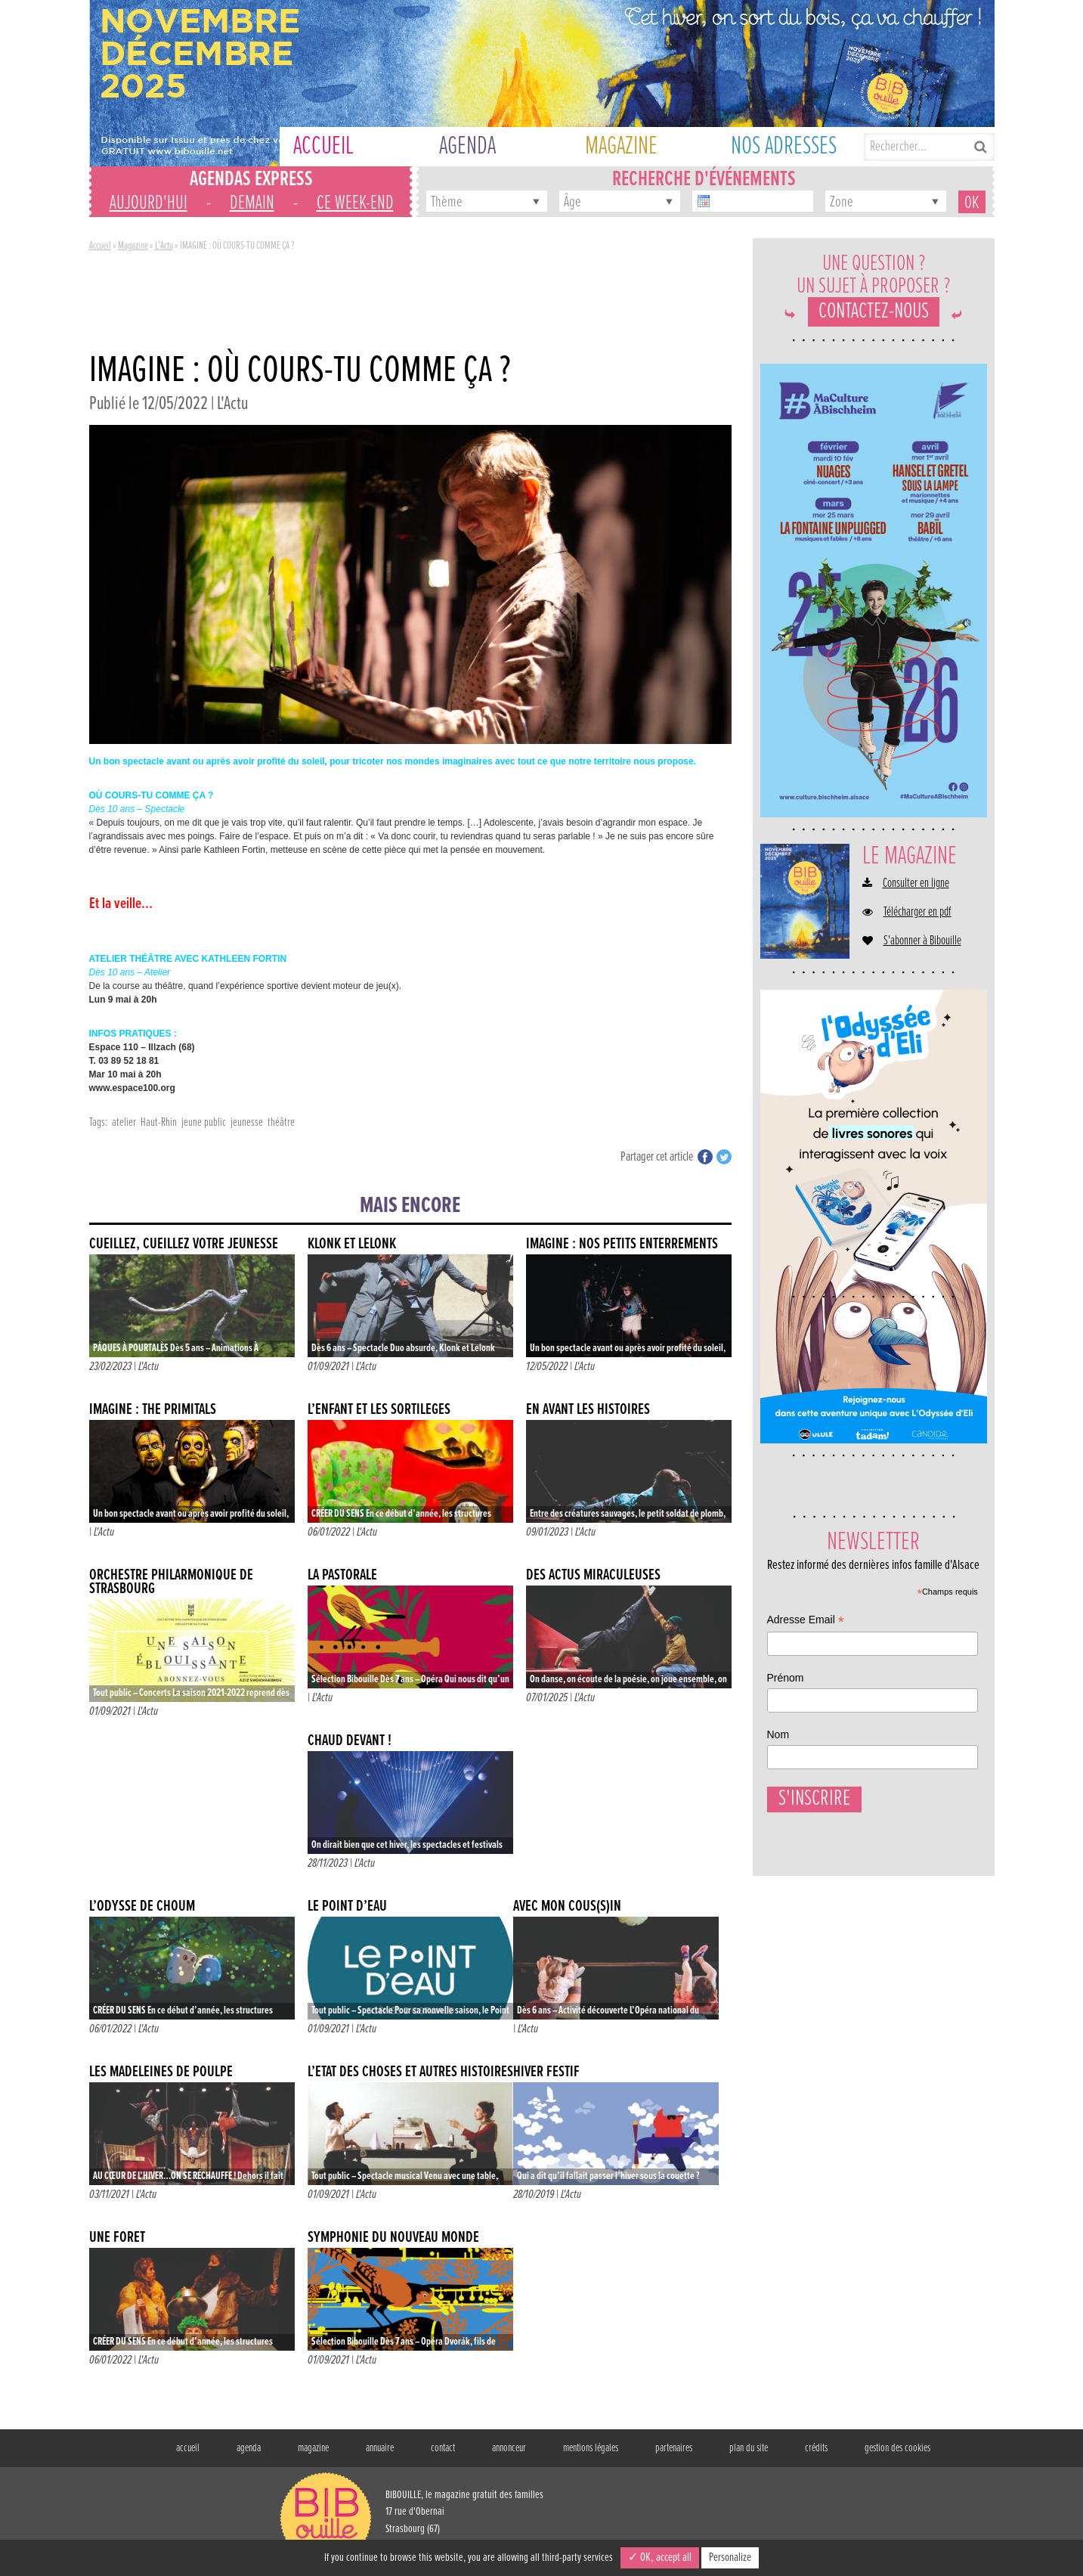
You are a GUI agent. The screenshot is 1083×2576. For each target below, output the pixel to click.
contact (443, 2448)
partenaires (673, 2448)
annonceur (509, 2448)
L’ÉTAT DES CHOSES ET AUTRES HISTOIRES (410, 2072)
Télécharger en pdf (917, 912)
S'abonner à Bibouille (922, 941)
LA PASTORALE (342, 1575)
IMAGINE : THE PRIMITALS (152, 1410)
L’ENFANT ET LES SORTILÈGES (379, 1410)
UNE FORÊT (117, 2237)
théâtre (281, 1122)
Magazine (133, 246)
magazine (313, 2448)
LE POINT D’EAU (347, 1906)
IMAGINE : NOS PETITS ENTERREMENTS (622, 1244)
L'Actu (164, 246)
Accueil (100, 246)
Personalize (730, 2557)
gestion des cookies (897, 2448)
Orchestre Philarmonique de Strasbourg (171, 1582)
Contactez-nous (873, 312)
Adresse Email (805, 1621)
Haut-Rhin (159, 1122)
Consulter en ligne (916, 884)
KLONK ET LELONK (352, 1244)
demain (252, 203)
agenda (249, 2448)
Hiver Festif (546, 2072)
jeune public (203, 1122)
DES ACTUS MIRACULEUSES (593, 1575)
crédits (816, 2448)
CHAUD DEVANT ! (349, 1741)
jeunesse (247, 1122)
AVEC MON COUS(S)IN (567, 1906)
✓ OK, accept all (660, 2557)
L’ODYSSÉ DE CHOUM (142, 1906)
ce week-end (355, 203)
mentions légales (590, 2448)
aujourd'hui (148, 203)
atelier (124, 1122)
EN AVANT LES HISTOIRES (588, 1410)
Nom (778, 1734)
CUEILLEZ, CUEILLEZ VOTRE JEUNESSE (183, 1244)
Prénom (785, 1678)
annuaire (380, 2448)
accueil (188, 2448)
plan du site (748, 2448)
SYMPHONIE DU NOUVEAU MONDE (393, 2237)
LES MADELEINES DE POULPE (161, 2072)
